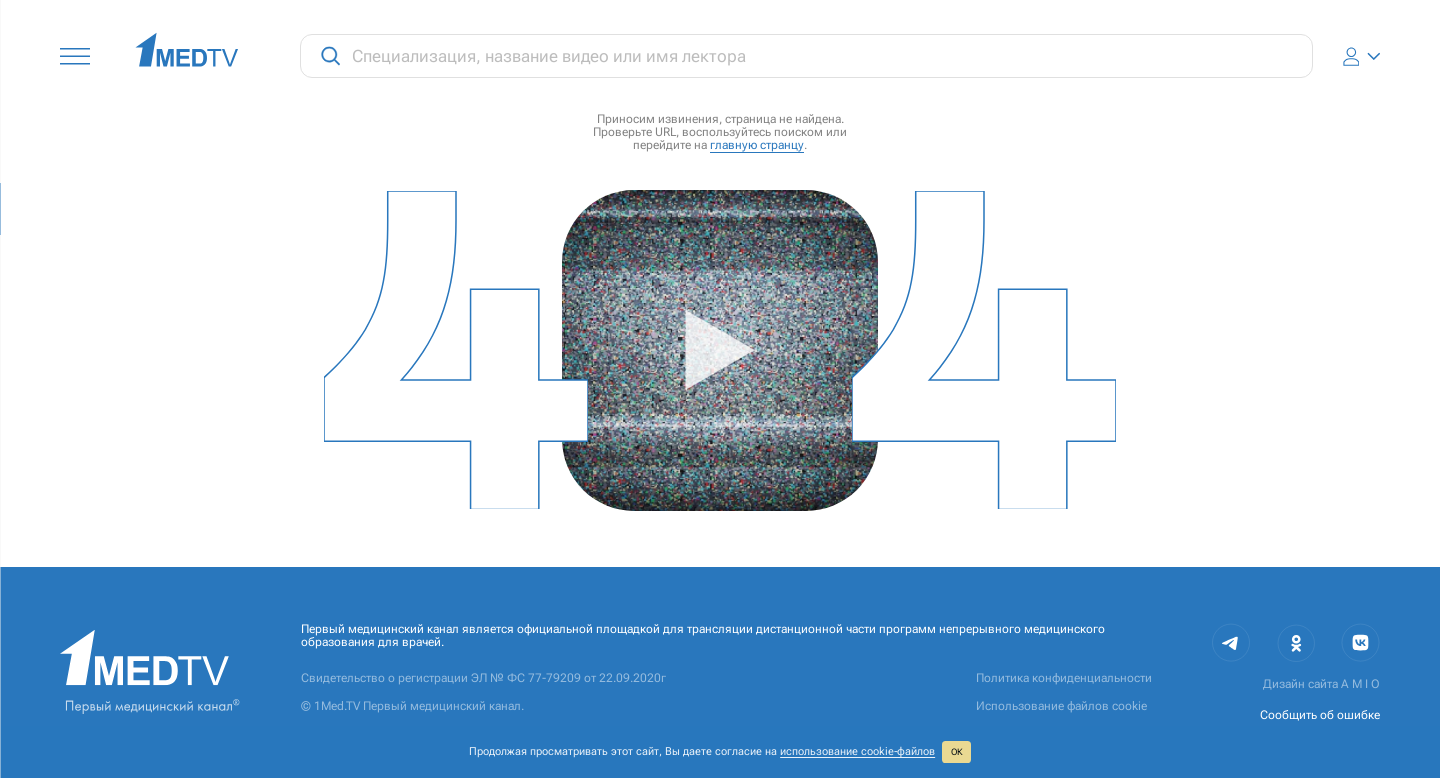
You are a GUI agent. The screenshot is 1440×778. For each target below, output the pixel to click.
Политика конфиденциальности (1064, 678)
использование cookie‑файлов (857, 751)
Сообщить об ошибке (1320, 715)
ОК (957, 752)
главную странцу (757, 145)
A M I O (1360, 684)
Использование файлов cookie (1061, 706)
